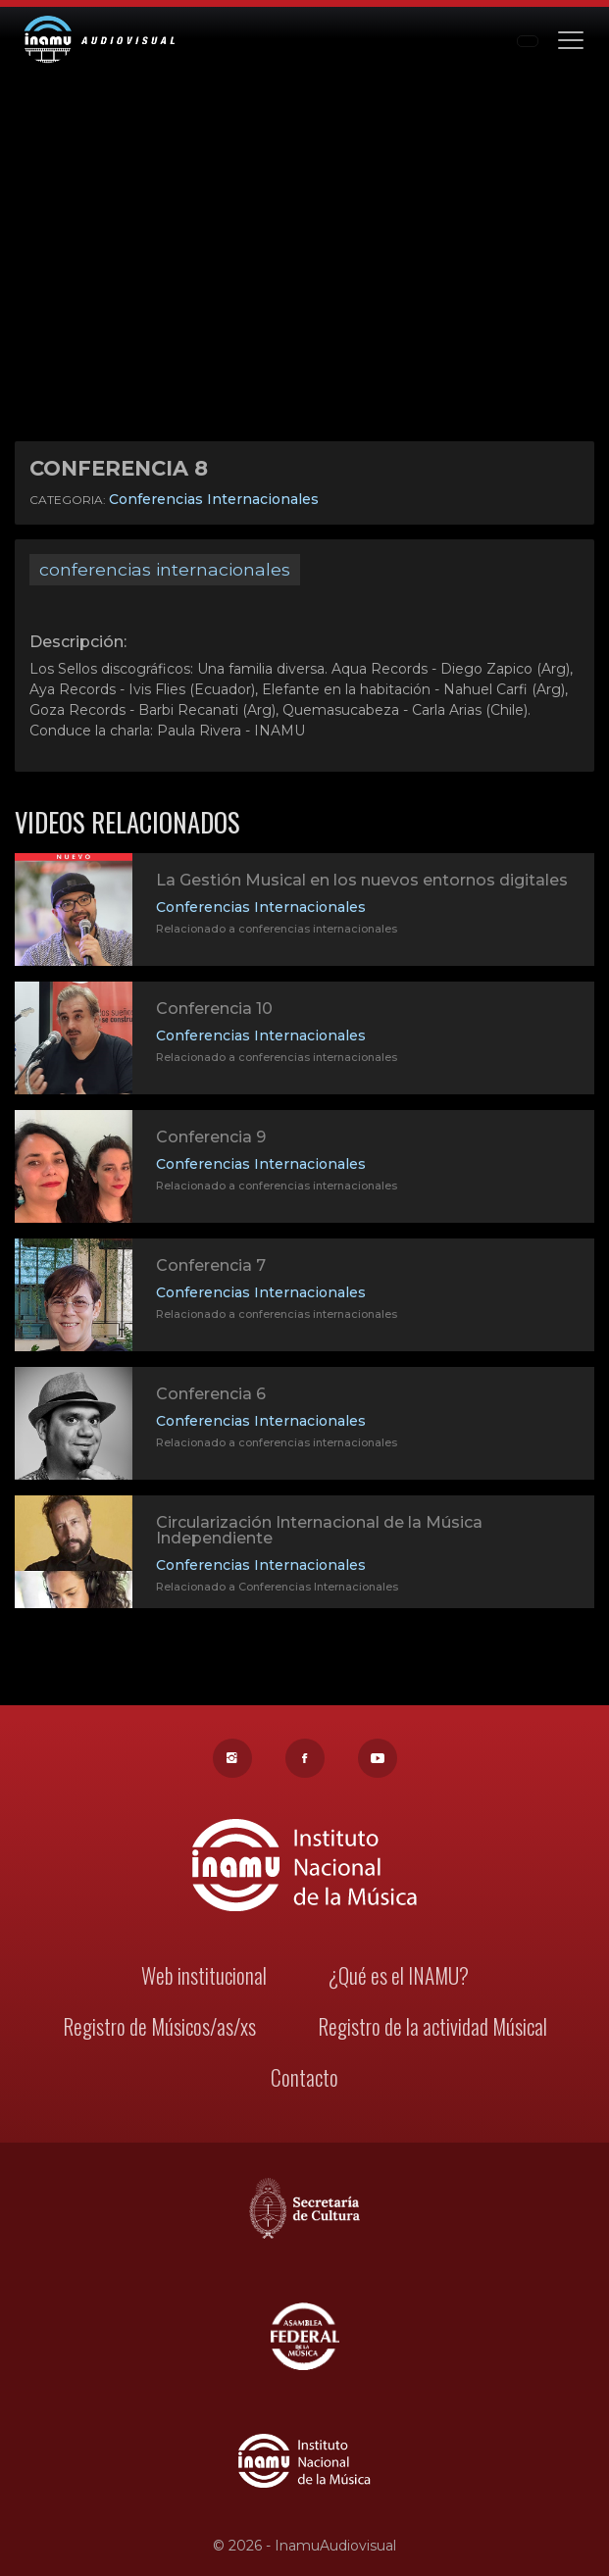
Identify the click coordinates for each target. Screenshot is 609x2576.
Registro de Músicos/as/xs (161, 2030)
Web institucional (205, 1980)
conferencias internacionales (164, 569)
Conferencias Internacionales (214, 499)
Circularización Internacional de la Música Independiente (319, 1533)
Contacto (305, 2080)
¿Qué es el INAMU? (396, 1980)
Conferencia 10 (216, 1012)
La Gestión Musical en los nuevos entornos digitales (361, 884)
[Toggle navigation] (570, 39)
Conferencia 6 (213, 1398)
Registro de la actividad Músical (429, 2030)
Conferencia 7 (213, 1269)
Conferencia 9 (213, 1141)
